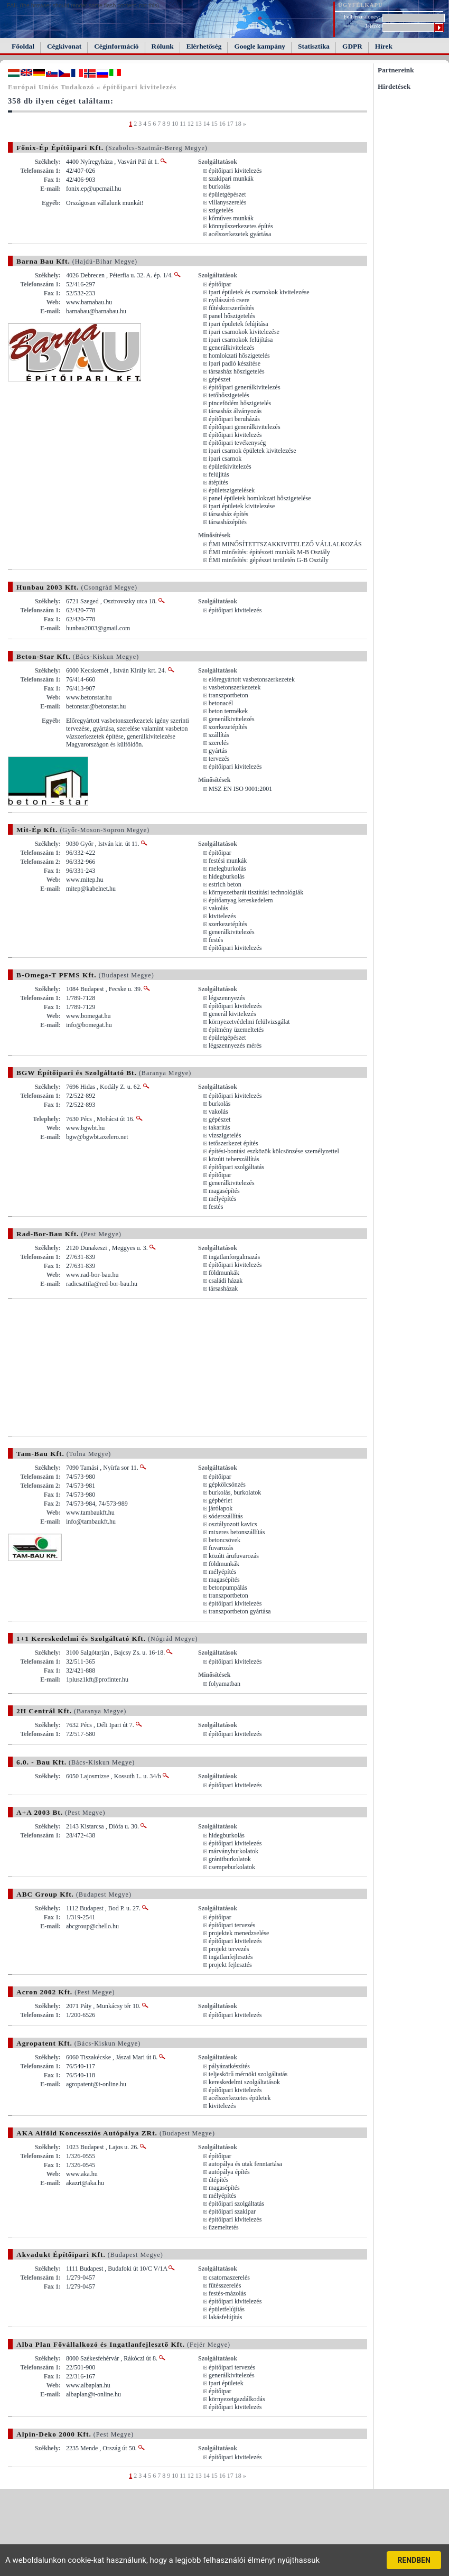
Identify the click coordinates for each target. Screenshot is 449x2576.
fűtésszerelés (225, 2285)
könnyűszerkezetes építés (241, 226)
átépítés (218, 482)
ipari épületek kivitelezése (242, 506)
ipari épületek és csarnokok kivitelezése (259, 292)
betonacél (221, 703)
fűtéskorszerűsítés (231, 308)
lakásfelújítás (225, 2317)
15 (214, 123)
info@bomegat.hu (89, 1025)
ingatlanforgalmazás (234, 1257)
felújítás (219, 474)
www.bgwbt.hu (85, 1128)
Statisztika (314, 46)
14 (206, 123)
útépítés (218, 2179)
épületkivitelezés (230, 466)
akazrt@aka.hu (85, 2183)
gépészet (219, 379)
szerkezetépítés (228, 727)
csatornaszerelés (229, 2277)
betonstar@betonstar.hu (96, 706)
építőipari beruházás (234, 419)
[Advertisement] (96, 1367)
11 (183, 123)
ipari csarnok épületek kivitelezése (252, 450)
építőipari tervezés (232, 1925)
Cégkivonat (64, 46)
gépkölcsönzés (227, 1484)
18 (238, 123)
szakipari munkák (231, 178)
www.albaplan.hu (88, 2385)
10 (175, 123)
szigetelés (221, 210)
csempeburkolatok (232, 1867)
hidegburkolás (227, 876)
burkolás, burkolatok (235, 1492)
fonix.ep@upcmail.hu (93, 188)
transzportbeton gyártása (240, 1611)
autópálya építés (229, 2172)
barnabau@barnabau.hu (96, 311)
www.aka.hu (82, 2174)
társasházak (223, 1288)
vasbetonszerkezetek (235, 687)
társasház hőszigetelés (237, 371)
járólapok (220, 1508)
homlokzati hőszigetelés (239, 355)
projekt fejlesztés (230, 1964)
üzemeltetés (224, 2227)
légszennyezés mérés (235, 1045)
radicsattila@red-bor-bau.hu (101, 1283)
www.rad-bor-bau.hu (92, 1274)
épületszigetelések (232, 490)
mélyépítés (222, 1198)
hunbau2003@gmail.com (98, 628)
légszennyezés (227, 998)
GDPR (352, 46)
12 (191, 123)
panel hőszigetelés (232, 316)
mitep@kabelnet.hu (91, 888)
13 (198, 123)
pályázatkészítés (229, 2066)
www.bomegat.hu (88, 1016)
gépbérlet (220, 1500)
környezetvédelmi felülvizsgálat (249, 1021)
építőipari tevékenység (237, 442)
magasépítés (224, 1190)
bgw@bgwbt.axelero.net (97, 1137)
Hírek (383, 46)
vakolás (218, 908)
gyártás (218, 750)
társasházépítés (228, 522)
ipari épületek (226, 2383)
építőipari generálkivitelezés (244, 387)
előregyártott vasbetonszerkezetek (252, 679)
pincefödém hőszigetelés (240, 403)
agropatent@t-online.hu (96, 2084)
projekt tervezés (229, 1949)
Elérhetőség (204, 46)
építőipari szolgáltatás (236, 1167)
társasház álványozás (235, 411)
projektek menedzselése (239, 1933)
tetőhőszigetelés (229, 395)
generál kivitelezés (232, 1014)
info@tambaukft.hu (91, 1521)
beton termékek (228, 711)
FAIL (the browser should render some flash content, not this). (84, 5)
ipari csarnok (225, 458)
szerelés (219, 742)
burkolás (219, 186)
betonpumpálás (228, 1587)
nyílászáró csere (229, 300)
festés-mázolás (227, 2293)
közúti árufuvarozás (234, 1556)
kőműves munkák (231, 218)
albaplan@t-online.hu (93, 2394)
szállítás (219, 735)
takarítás (219, 1127)
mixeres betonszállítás (237, 1532)
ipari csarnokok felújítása (241, 339)
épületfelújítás (227, 2309)
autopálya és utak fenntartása (245, 2164)
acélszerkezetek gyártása (240, 234)
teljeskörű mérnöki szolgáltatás (248, 2074)
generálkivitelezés (232, 347)
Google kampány (259, 46)
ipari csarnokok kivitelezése (244, 331)
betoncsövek (224, 1540)
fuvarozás (221, 1548)
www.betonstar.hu (89, 697)
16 (222, 123)
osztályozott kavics (233, 1524)
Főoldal (23, 46)
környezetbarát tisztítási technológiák (256, 892)
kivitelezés (222, 916)
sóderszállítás (226, 1516)
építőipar (220, 284)
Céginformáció (116, 46)
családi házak (225, 1280)
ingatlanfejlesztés (230, 1957)
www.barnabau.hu (89, 302)
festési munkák (228, 860)
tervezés (219, 758)
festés (216, 940)
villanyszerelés (227, 202)
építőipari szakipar (232, 2211)
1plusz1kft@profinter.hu (97, 1679)
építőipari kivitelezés (235, 170)
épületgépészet (227, 194)
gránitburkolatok (230, 1859)
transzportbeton (228, 695)
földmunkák (224, 1272)
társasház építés (228, 514)
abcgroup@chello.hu (92, 1926)
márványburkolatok (233, 1851)
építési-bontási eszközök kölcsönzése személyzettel (274, 1151)
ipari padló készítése (234, 363)
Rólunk (163, 46)
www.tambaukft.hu (90, 1512)
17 (230, 123)
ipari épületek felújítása (238, 324)
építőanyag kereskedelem (241, 900)
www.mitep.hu (85, 879)
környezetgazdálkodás (237, 2399)
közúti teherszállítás (234, 1159)
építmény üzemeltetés (236, 1029)
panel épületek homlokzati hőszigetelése (260, 498)
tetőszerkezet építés (233, 1143)
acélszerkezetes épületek (240, 2098)
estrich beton (225, 884)
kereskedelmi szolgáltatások (244, 2082)
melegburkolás (227, 868)
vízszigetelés (225, 1135)
